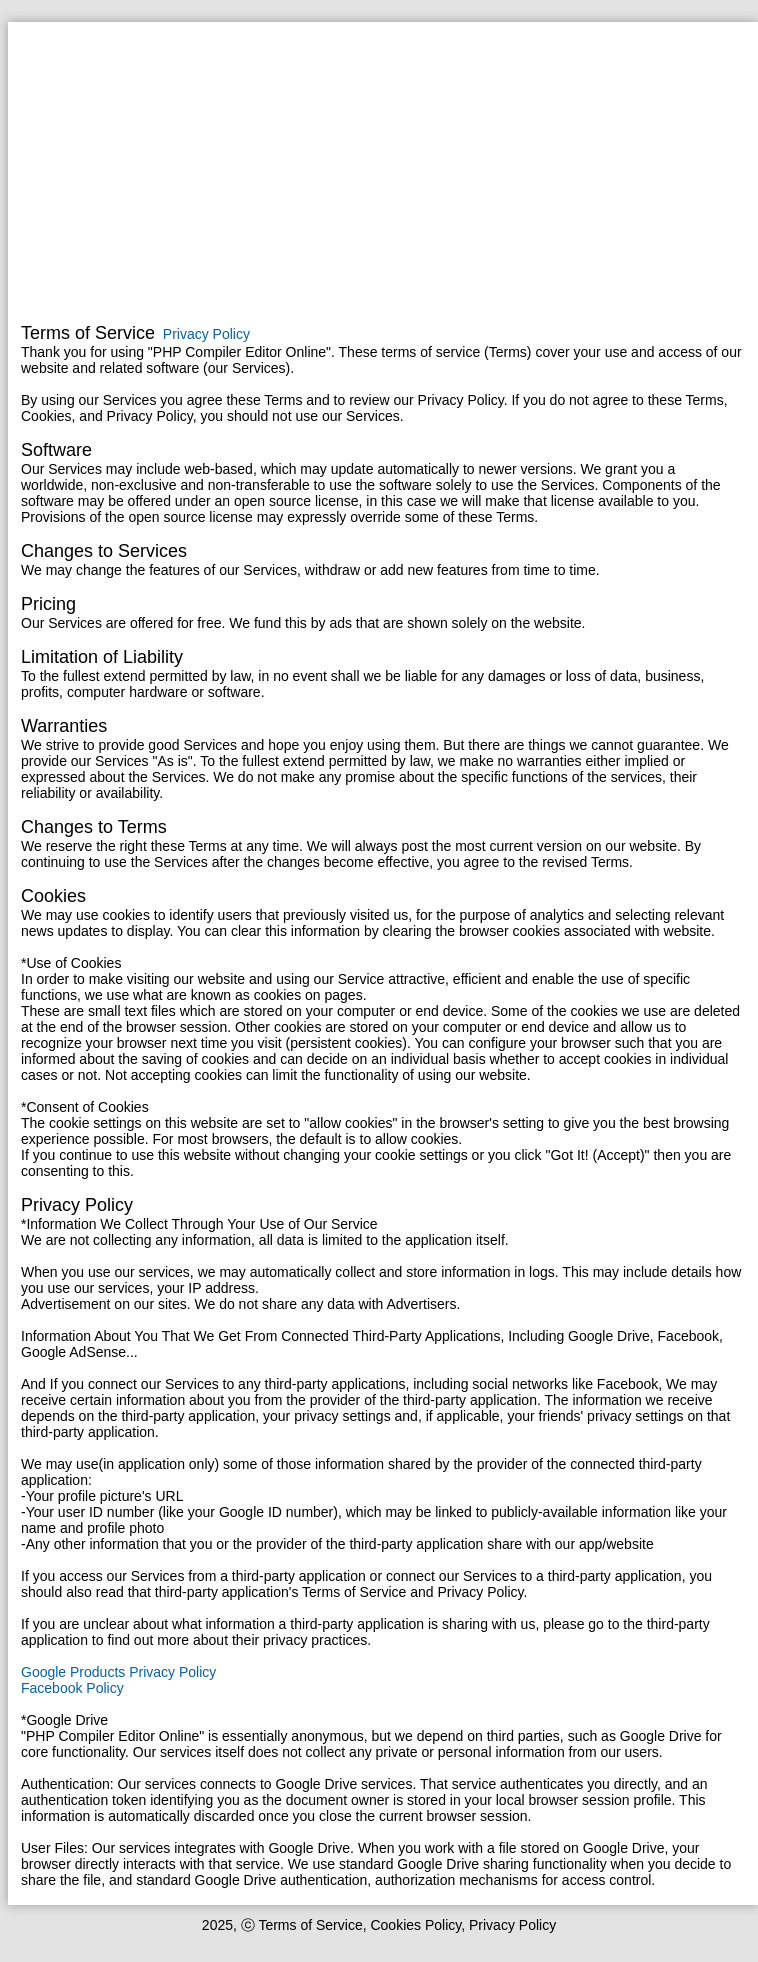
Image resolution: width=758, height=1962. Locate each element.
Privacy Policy (206, 334)
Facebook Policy (72, 1688)
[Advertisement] (383, 175)
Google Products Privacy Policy (118, 1672)
